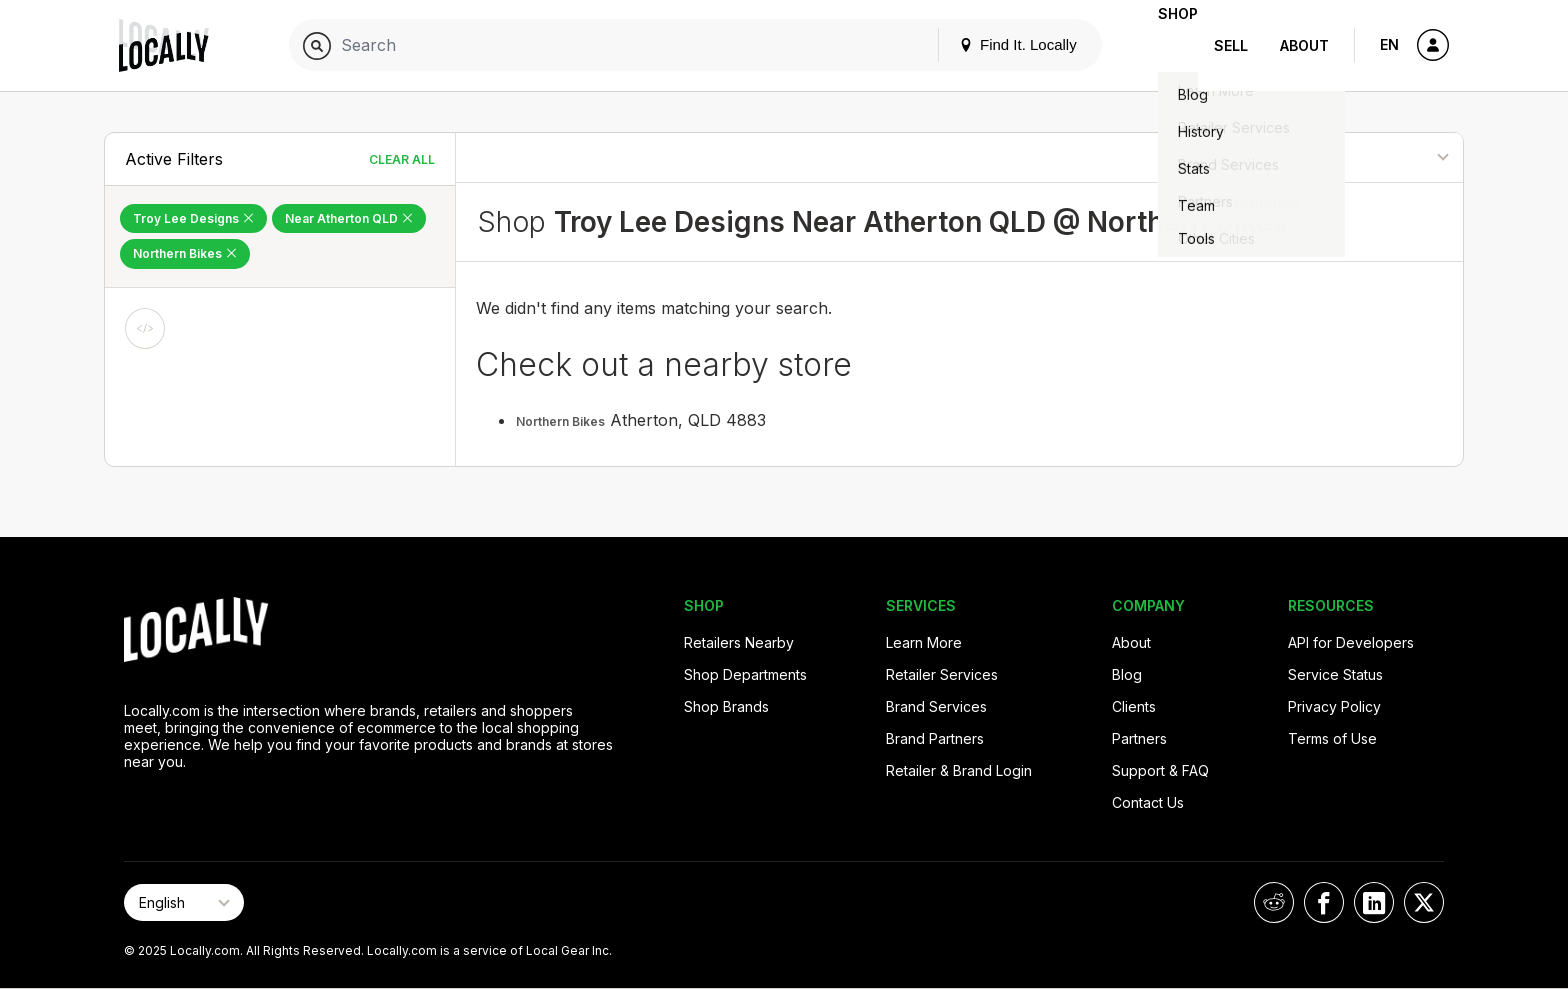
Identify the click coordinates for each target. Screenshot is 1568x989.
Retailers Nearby (739, 642)
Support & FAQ (1160, 770)
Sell (1231, 45)
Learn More (924, 642)
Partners (1139, 738)
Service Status (1335, 674)
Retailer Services (942, 674)
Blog (1127, 674)
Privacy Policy (1334, 706)
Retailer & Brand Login (959, 770)
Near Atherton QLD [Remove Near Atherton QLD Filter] (349, 218)
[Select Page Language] (184, 902)
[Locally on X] (1424, 902)
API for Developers (1351, 642)
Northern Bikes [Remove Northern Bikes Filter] (185, 253)
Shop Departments (745, 674)
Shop (1162, 45)
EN (1389, 44)
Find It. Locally (986, 44)
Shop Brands (726, 706)
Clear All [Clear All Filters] (402, 159)
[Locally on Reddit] (1274, 902)
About (1304, 45)
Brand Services (936, 706)
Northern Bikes (560, 421)
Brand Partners (935, 738)
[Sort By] (1361, 157)
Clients (1134, 706)
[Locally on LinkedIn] (1374, 902)
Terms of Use (1332, 738)
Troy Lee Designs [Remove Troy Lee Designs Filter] (193, 218)
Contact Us (1148, 802)
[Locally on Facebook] (1324, 902)
